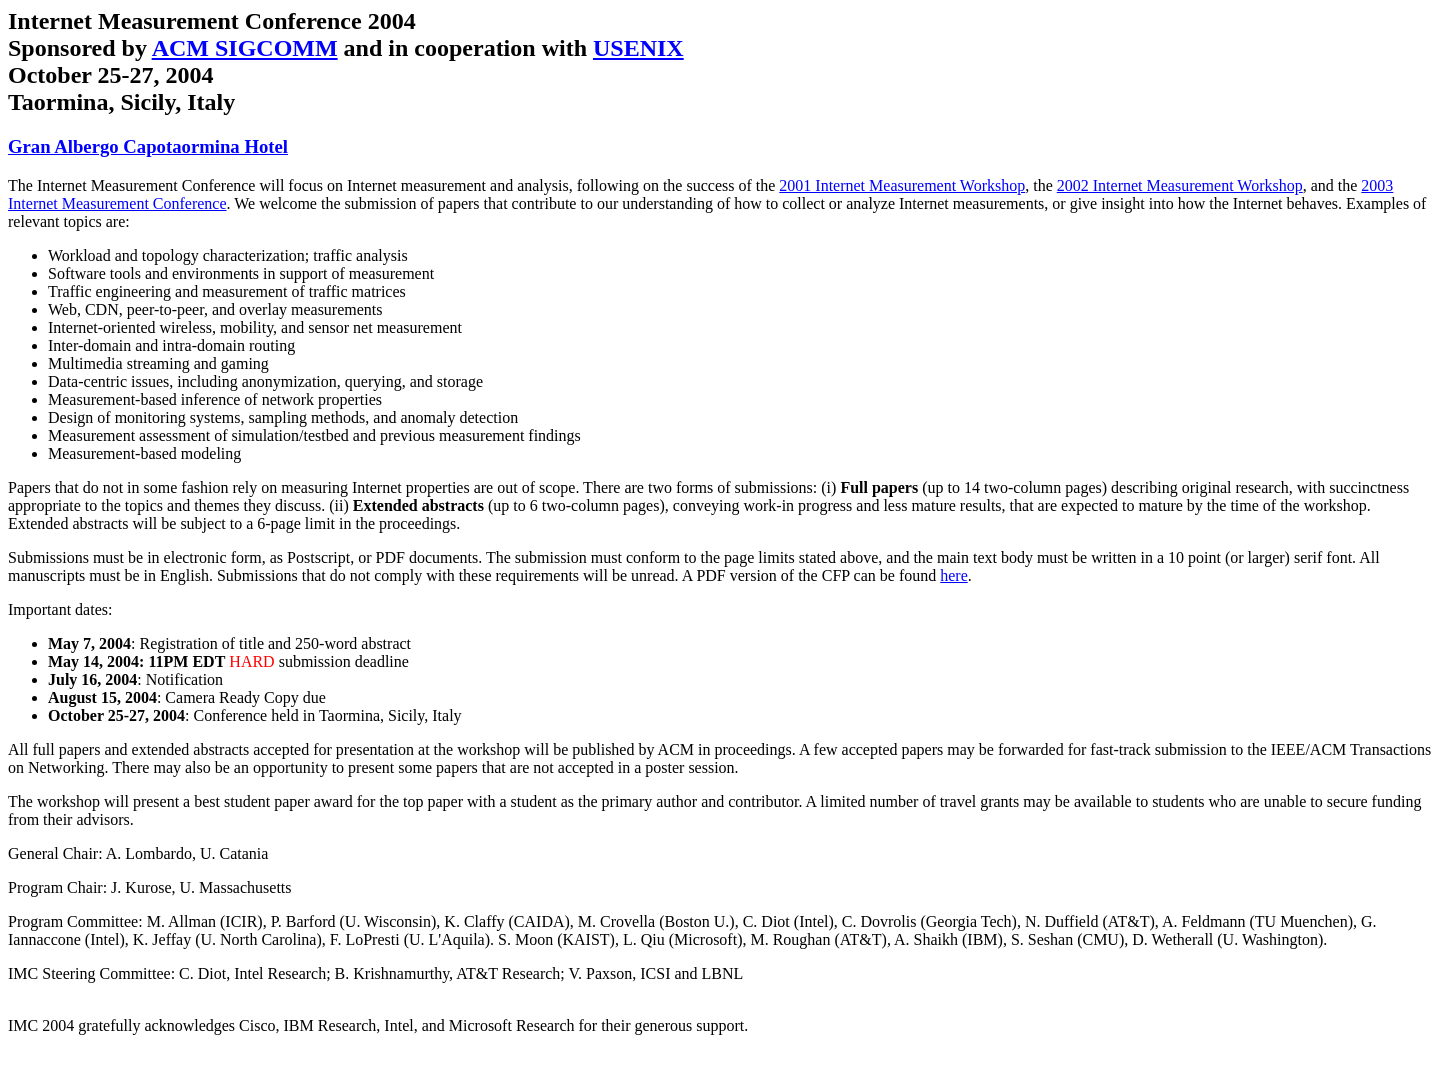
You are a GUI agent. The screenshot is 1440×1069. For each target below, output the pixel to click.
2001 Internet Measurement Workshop (902, 185)
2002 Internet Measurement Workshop (1180, 185)
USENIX (638, 48)
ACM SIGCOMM (245, 48)
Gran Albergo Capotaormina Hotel (148, 146)
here (954, 575)
